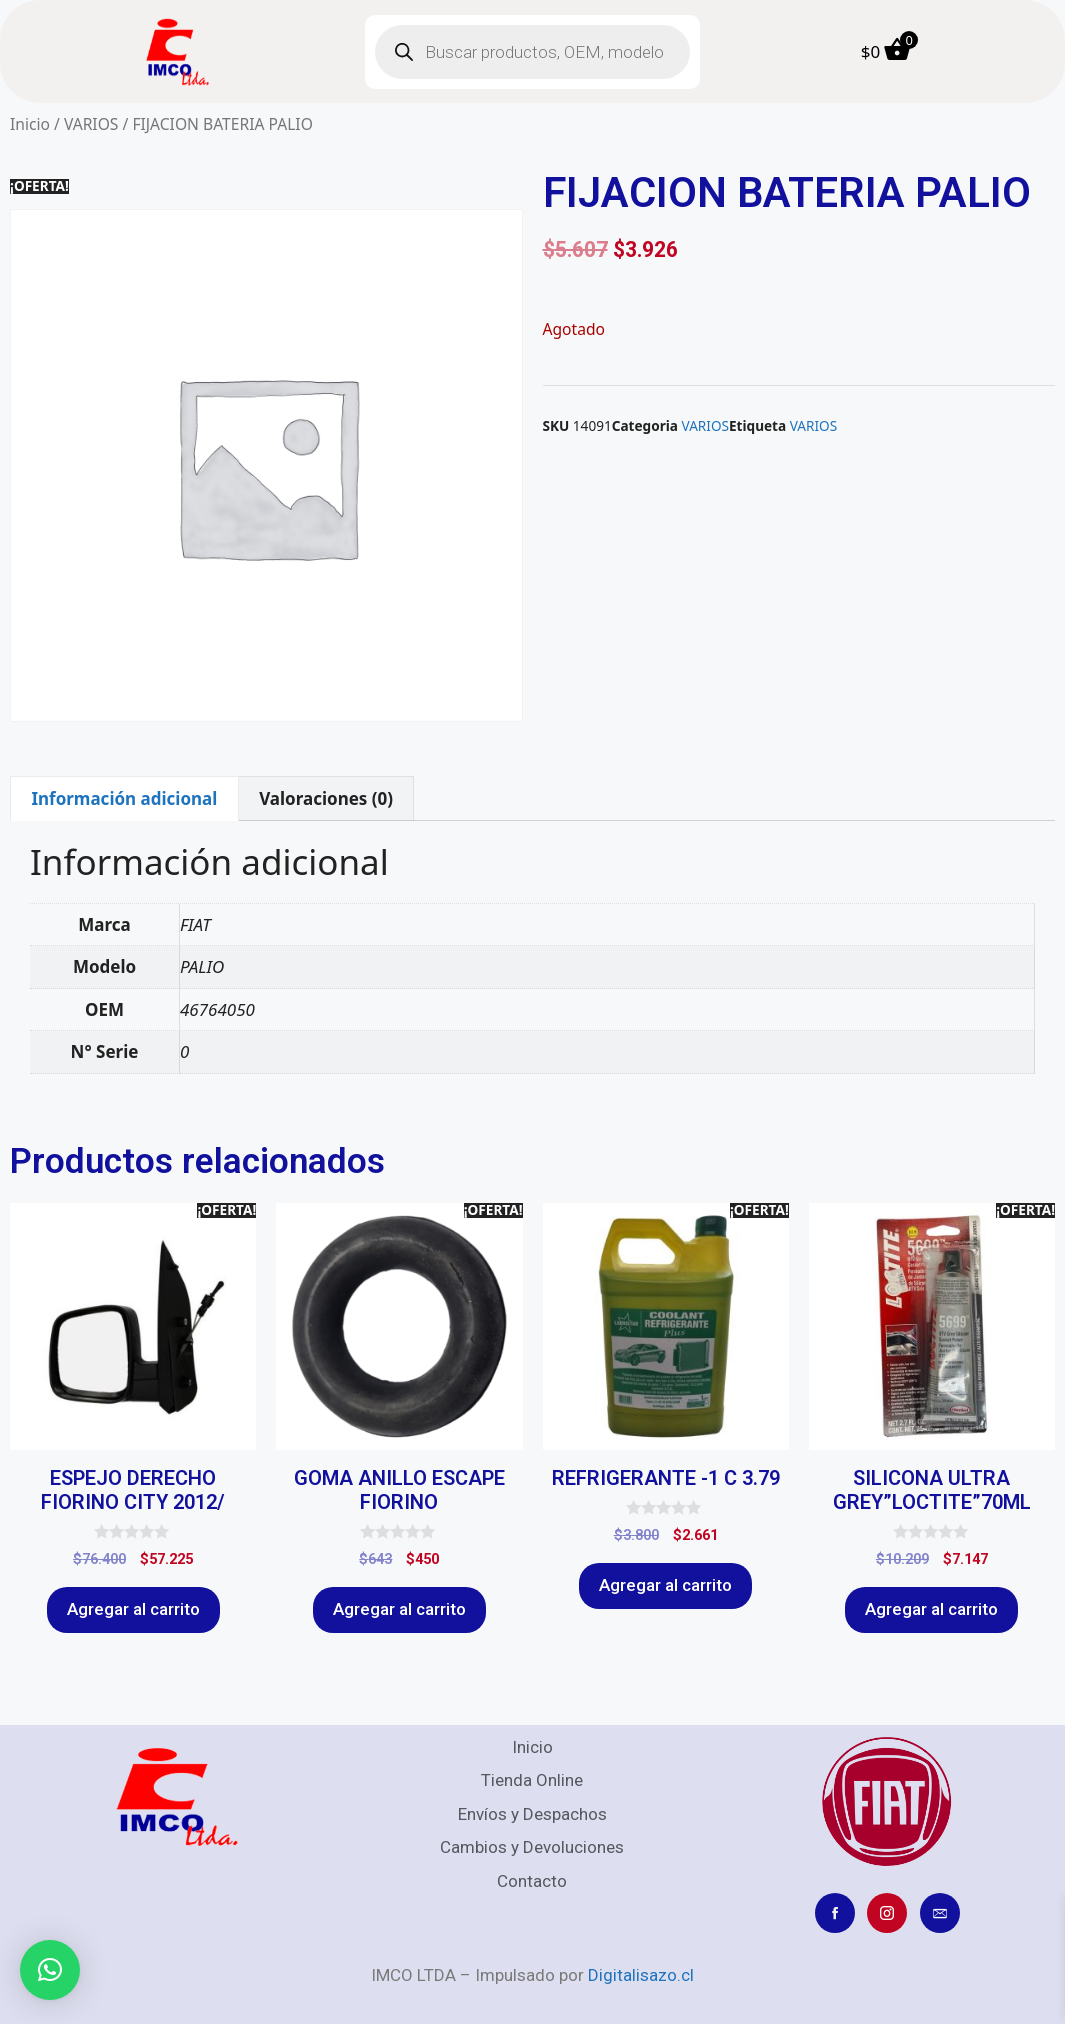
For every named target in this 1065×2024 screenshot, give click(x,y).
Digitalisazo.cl (641, 1975)
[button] (50, 1970)
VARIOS (91, 124)
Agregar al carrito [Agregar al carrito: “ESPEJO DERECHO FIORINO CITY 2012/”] (133, 1609)
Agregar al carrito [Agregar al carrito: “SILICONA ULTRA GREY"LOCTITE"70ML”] (931, 1609)
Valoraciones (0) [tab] (326, 798)
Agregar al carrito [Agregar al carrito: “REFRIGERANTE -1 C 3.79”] (665, 1585)
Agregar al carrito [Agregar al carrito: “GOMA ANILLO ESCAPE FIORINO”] (399, 1609)
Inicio (30, 124)
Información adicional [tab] (124, 798)
